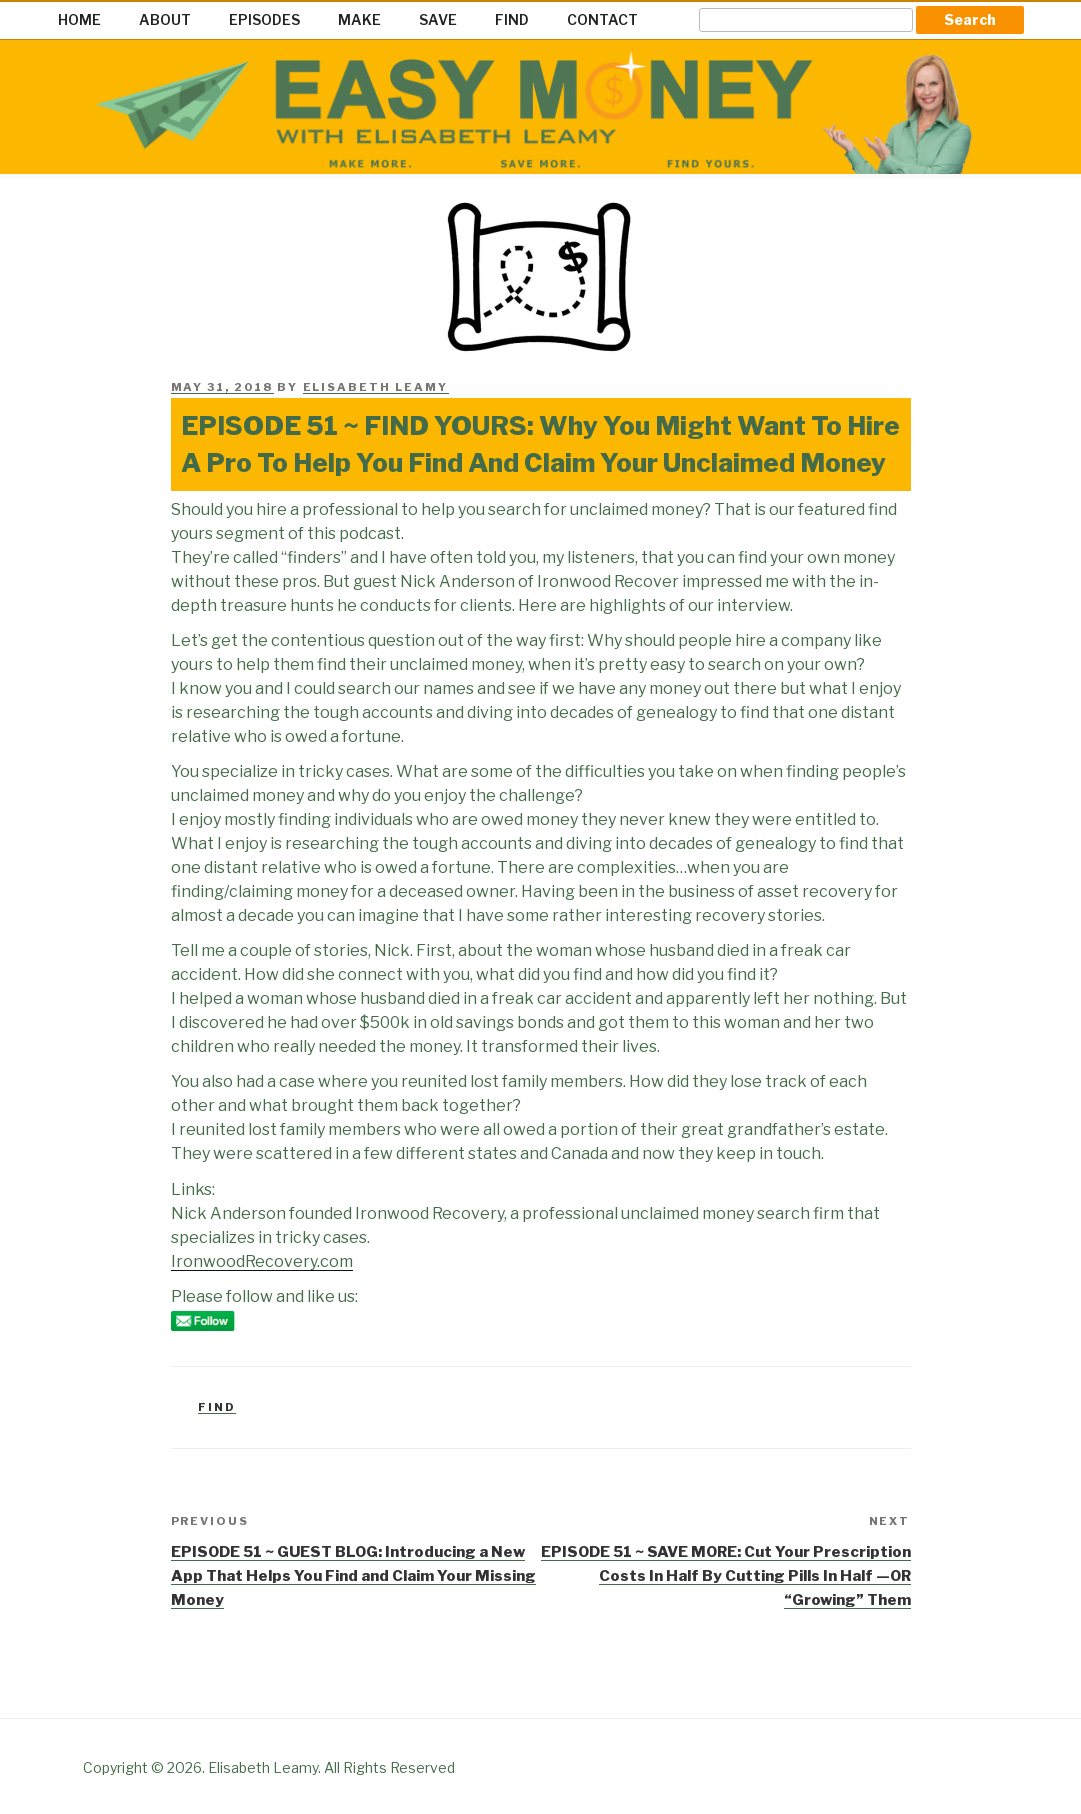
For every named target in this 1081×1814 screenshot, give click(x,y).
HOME (79, 19)
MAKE (359, 19)
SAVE (438, 19)
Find (217, 1407)
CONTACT (602, 19)
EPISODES (264, 19)
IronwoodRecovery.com (262, 1261)
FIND (512, 19)
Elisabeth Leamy (376, 387)
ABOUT (165, 19)
